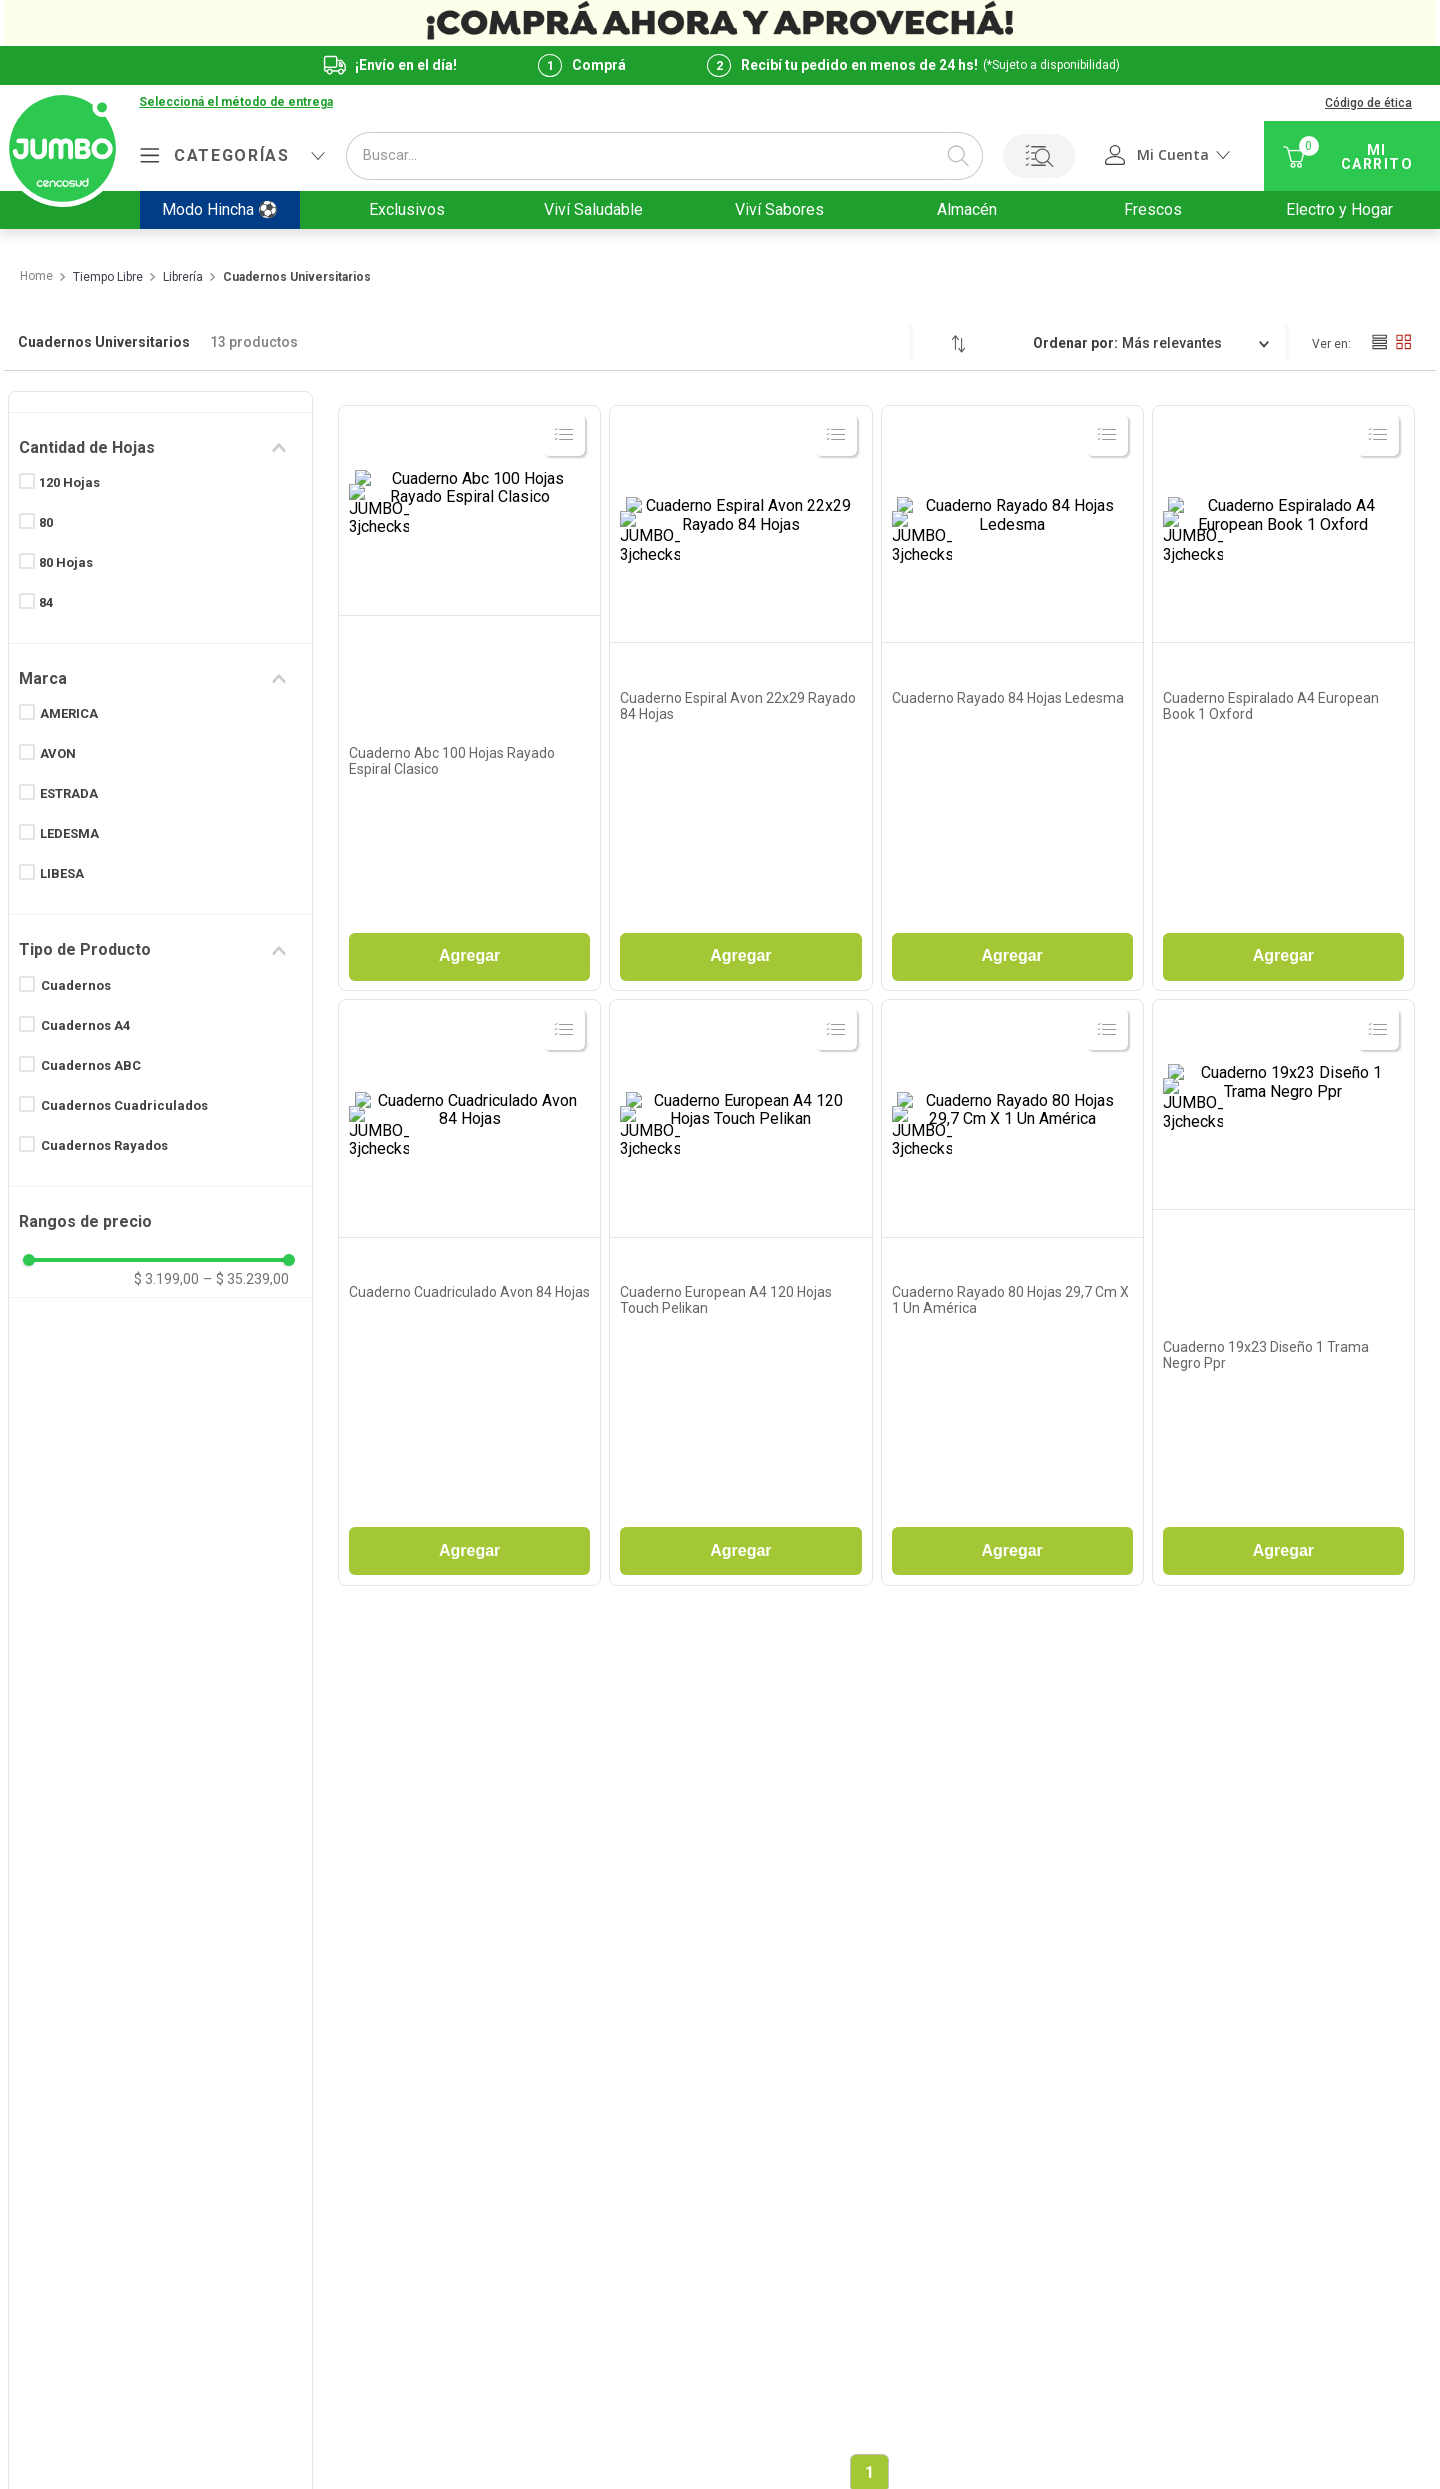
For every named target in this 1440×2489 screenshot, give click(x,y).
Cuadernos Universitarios (297, 277)
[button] (160, 448)
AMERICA (69, 713)
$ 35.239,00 (246, 1279)
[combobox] (664, 156)
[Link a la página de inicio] (35, 277)
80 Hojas (66, 562)
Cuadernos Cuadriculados (124, 1105)
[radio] (1379, 342)
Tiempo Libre (108, 277)
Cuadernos (76, 985)
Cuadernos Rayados (104, 1145)
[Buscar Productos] (958, 156)
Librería (183, 277)
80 (46, 522)
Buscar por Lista (1039, 156)
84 (46, 602)
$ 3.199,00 (166, 1279)
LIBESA (62, 873)
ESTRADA (69, 793)
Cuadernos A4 (85, 1025)
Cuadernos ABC (91, 1065)
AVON (58, 753)
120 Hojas (69, 482)
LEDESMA (69, 833)
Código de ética (1368, 103)
